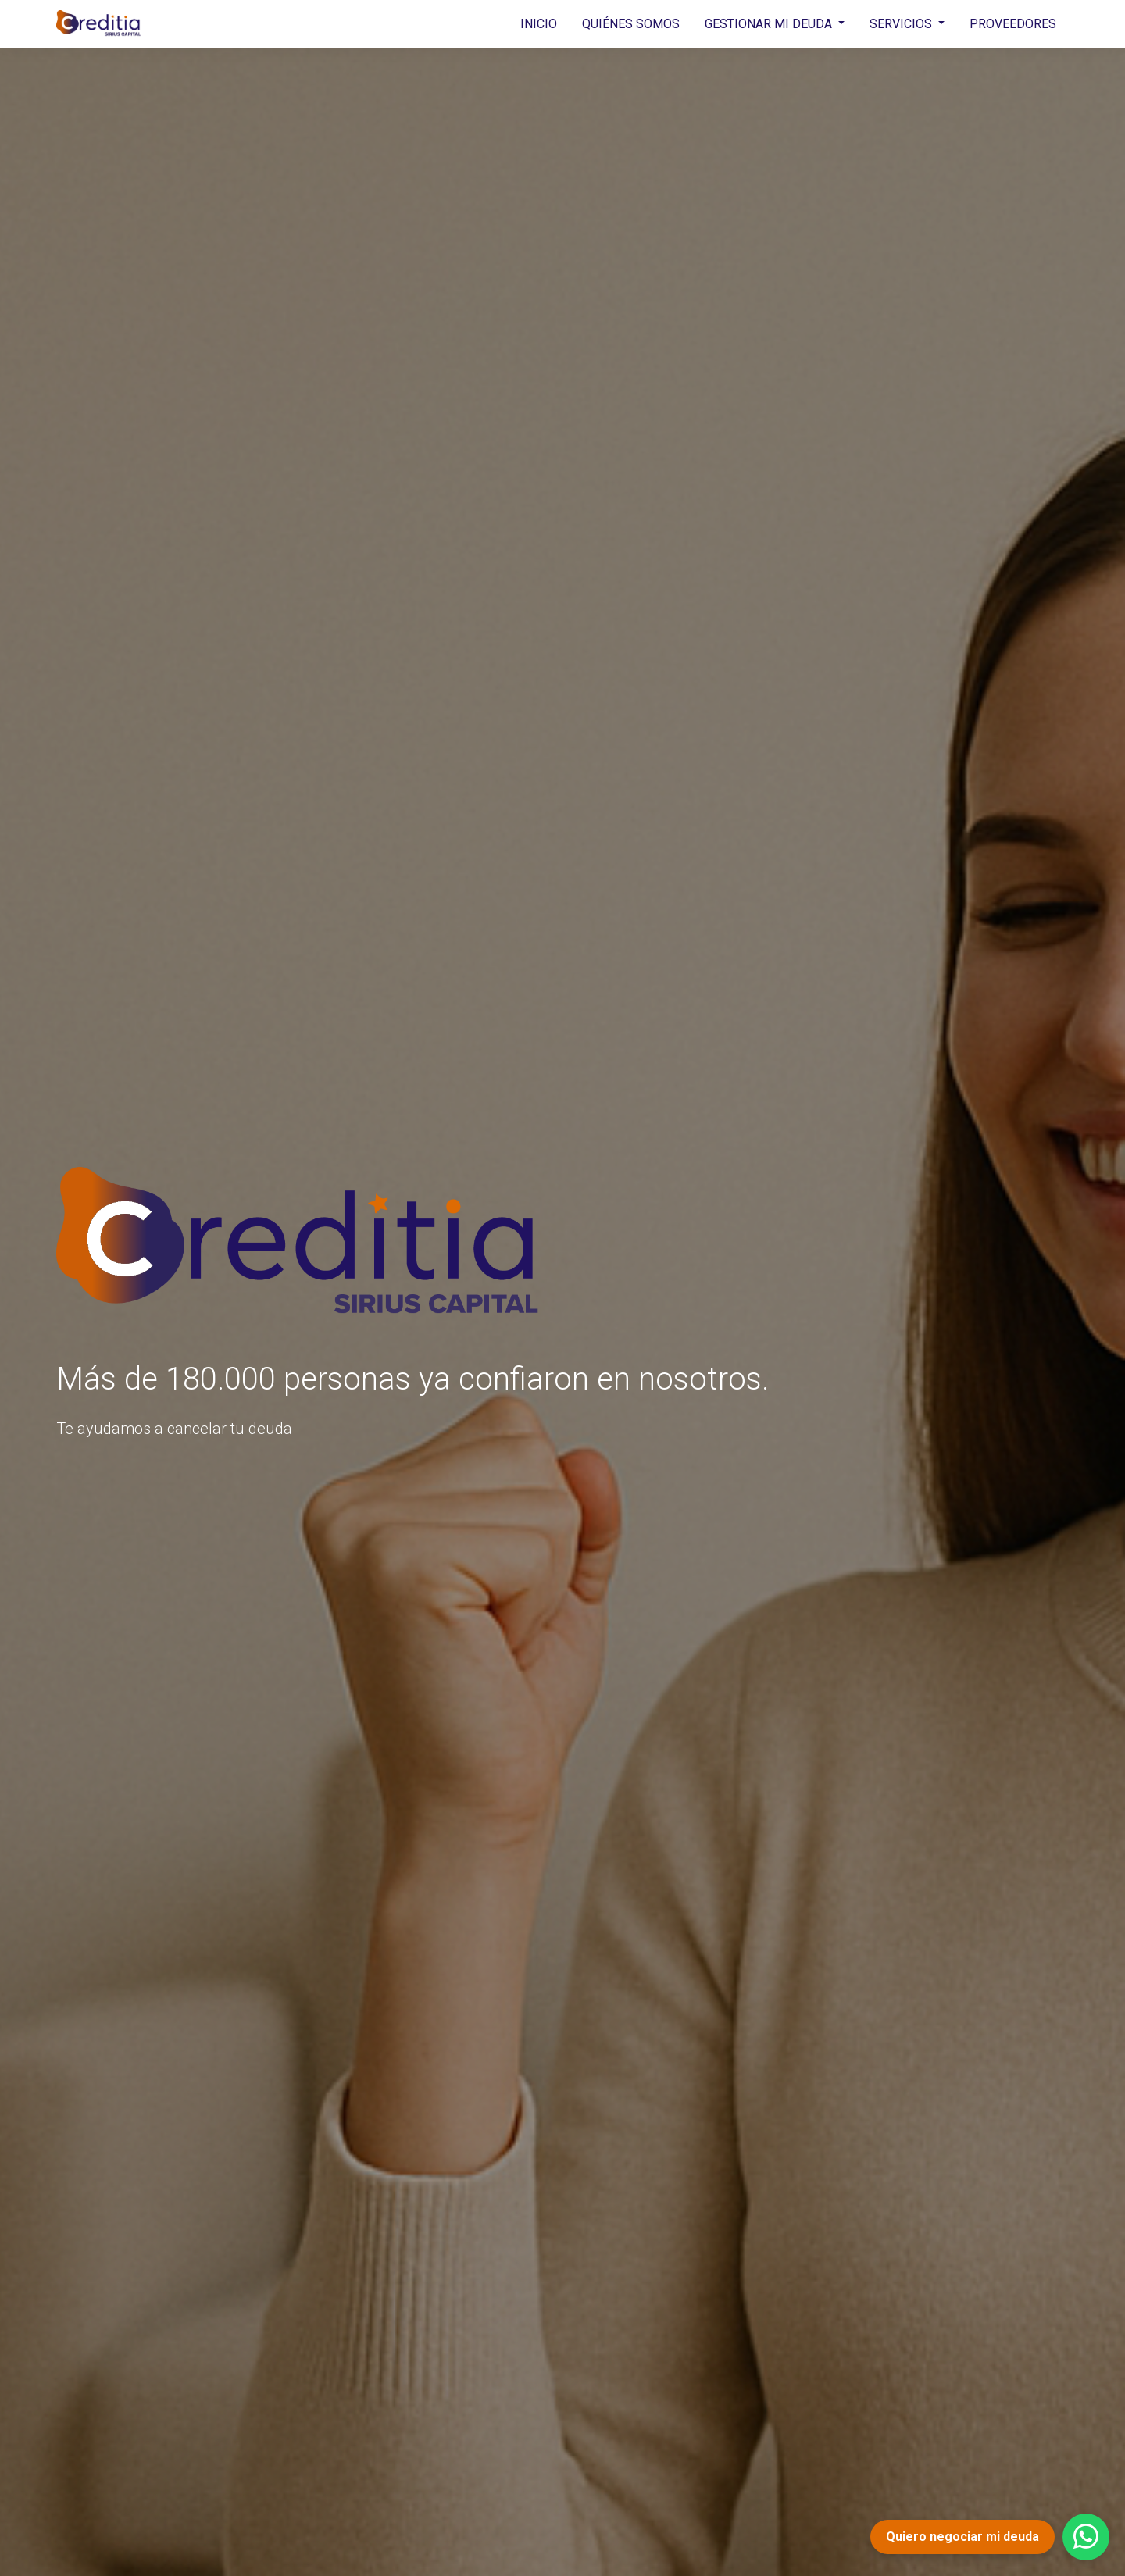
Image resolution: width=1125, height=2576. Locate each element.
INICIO (538, 23)
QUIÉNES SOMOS (631, 23)
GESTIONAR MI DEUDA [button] (770, 23)
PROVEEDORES (1013, 23)
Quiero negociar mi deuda (962, 2536)
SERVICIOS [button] (902, 23)
